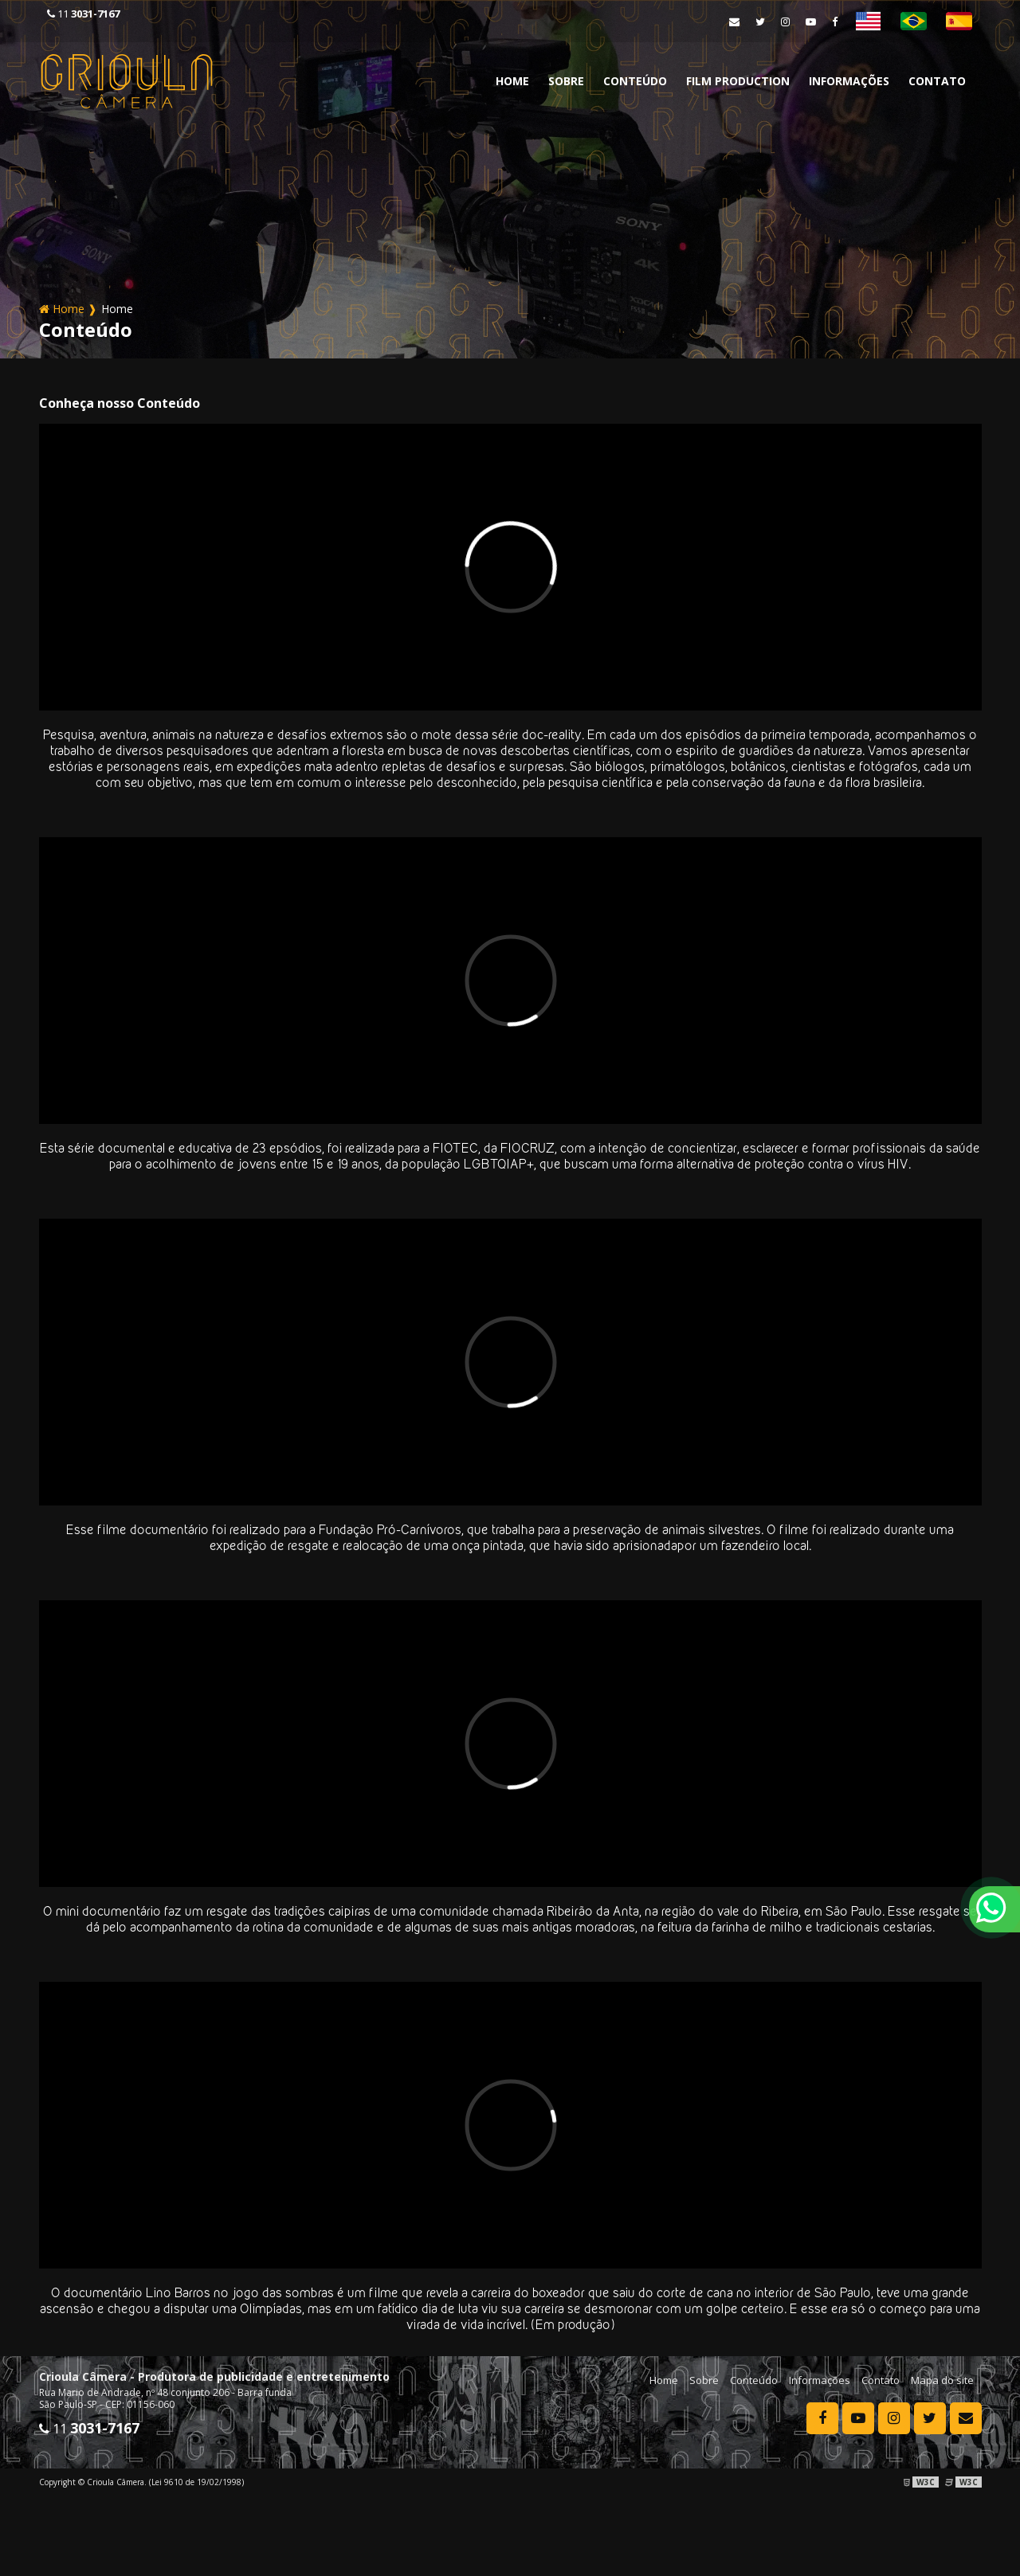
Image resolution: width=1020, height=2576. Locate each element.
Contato (937, 80)
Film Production (738, 80)
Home (512, 80)
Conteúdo (635, 80)
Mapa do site (942, 2380)
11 (83, 13)
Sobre (566, 80)
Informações (849, 80)
